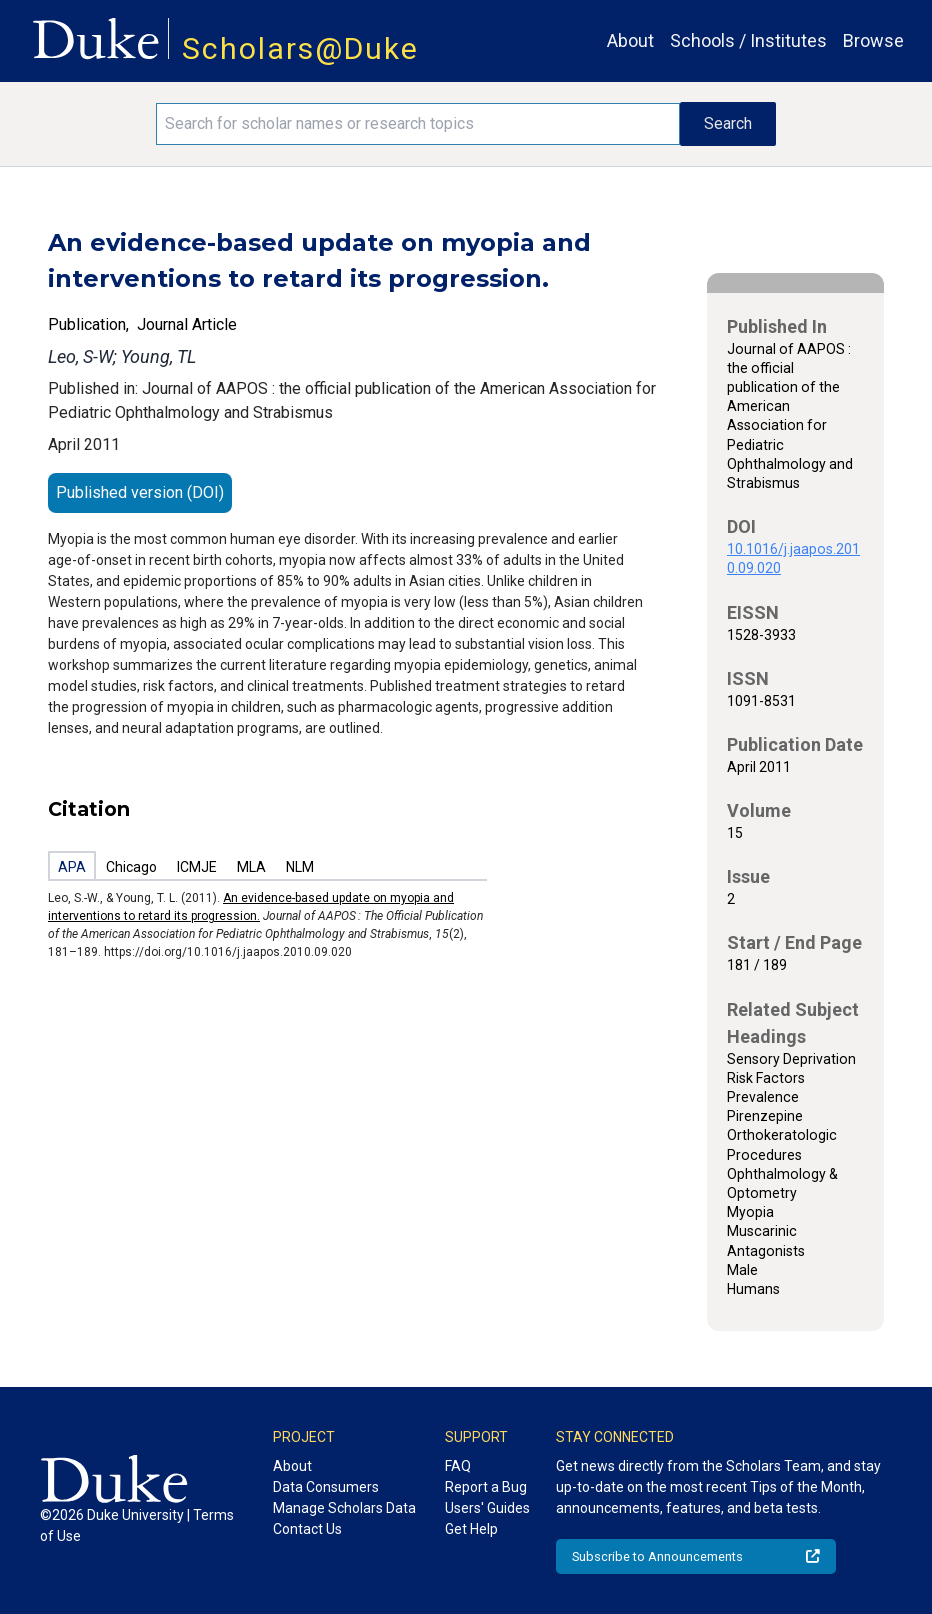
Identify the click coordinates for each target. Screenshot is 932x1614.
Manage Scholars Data (344, 1508)
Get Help (471, 1529)
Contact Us (307, 1529)
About (630, 40)
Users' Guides (487, 1508)
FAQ (458, 1466)
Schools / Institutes (748, 40)
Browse (873, 40)
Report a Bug (486, 1487)
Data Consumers (326, 1487)
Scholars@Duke (300, 48)
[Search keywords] (418, 124)
